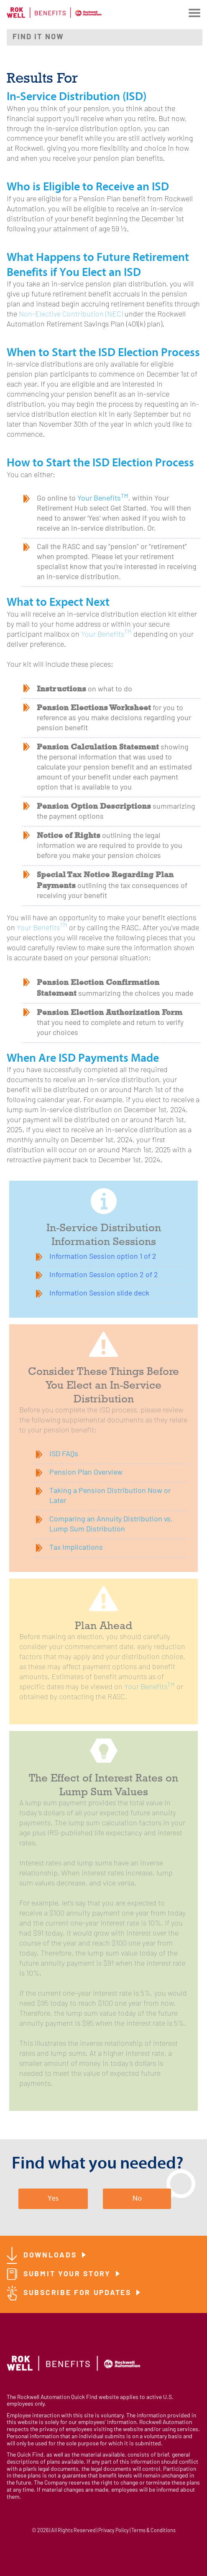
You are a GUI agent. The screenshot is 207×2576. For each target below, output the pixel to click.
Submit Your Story (68, 2274)
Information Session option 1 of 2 (102, 1256)
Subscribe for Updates (78, 2293)
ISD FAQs (63, 1454)
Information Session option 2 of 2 (103, 1275)
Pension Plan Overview (86, 1472)
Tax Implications (76, 1547)
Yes (53, 2198)
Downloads (51, 2255)
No (137, 2198)
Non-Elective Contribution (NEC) (71, 314)
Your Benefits (102, 498)
